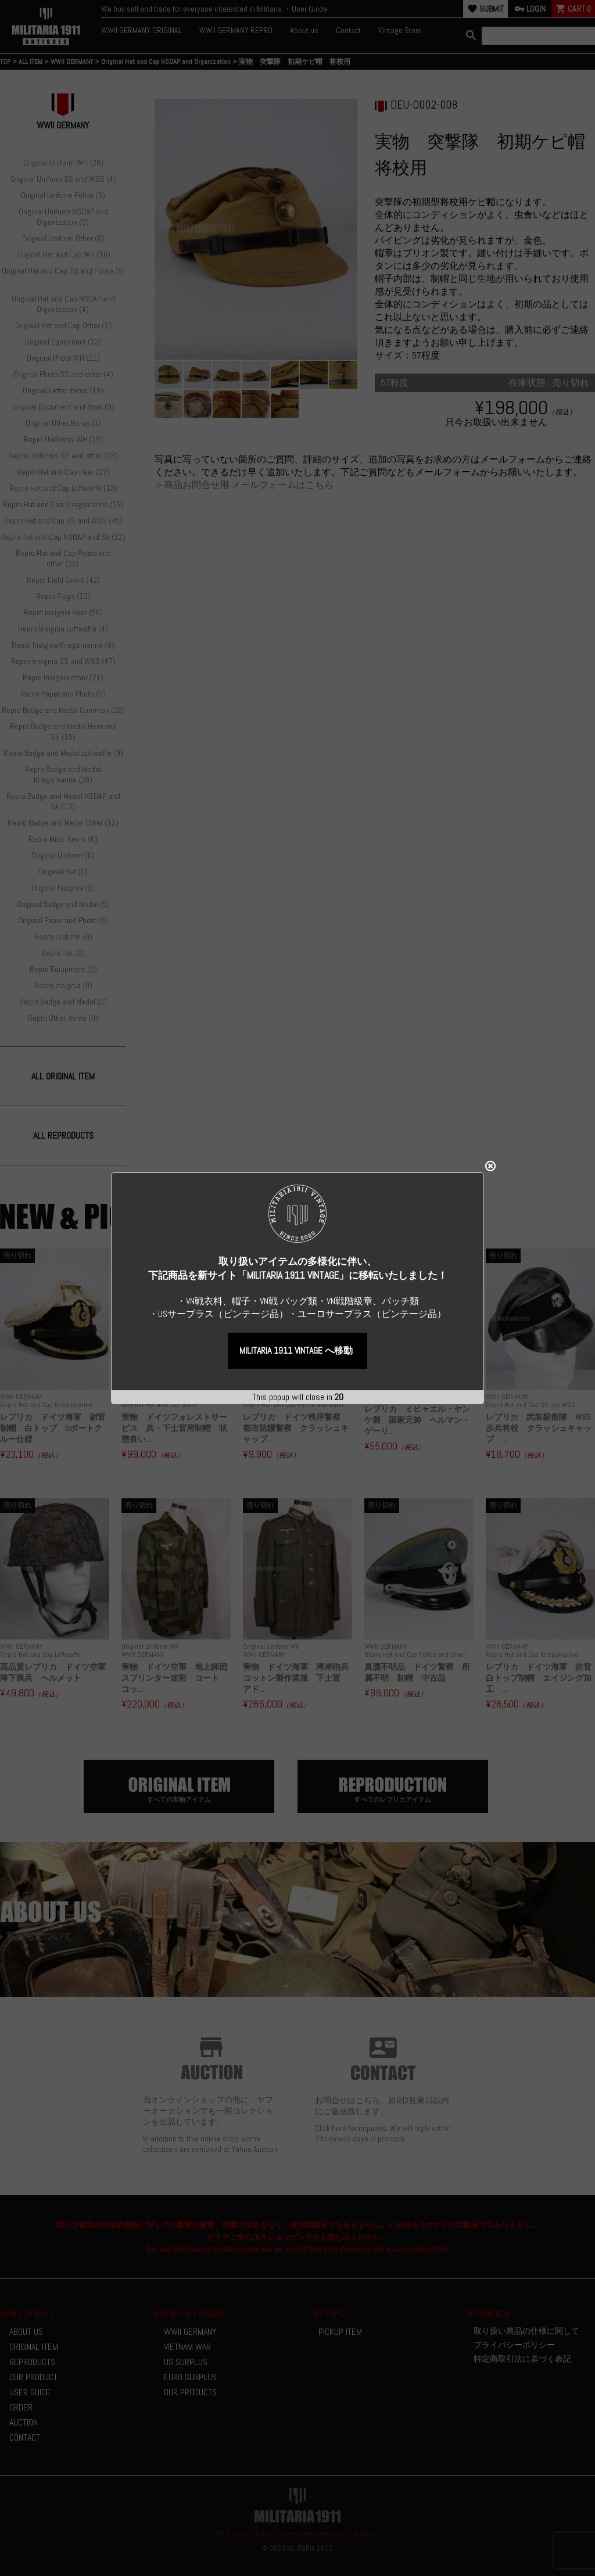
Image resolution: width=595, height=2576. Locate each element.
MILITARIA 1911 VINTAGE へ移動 (296, 1342)
